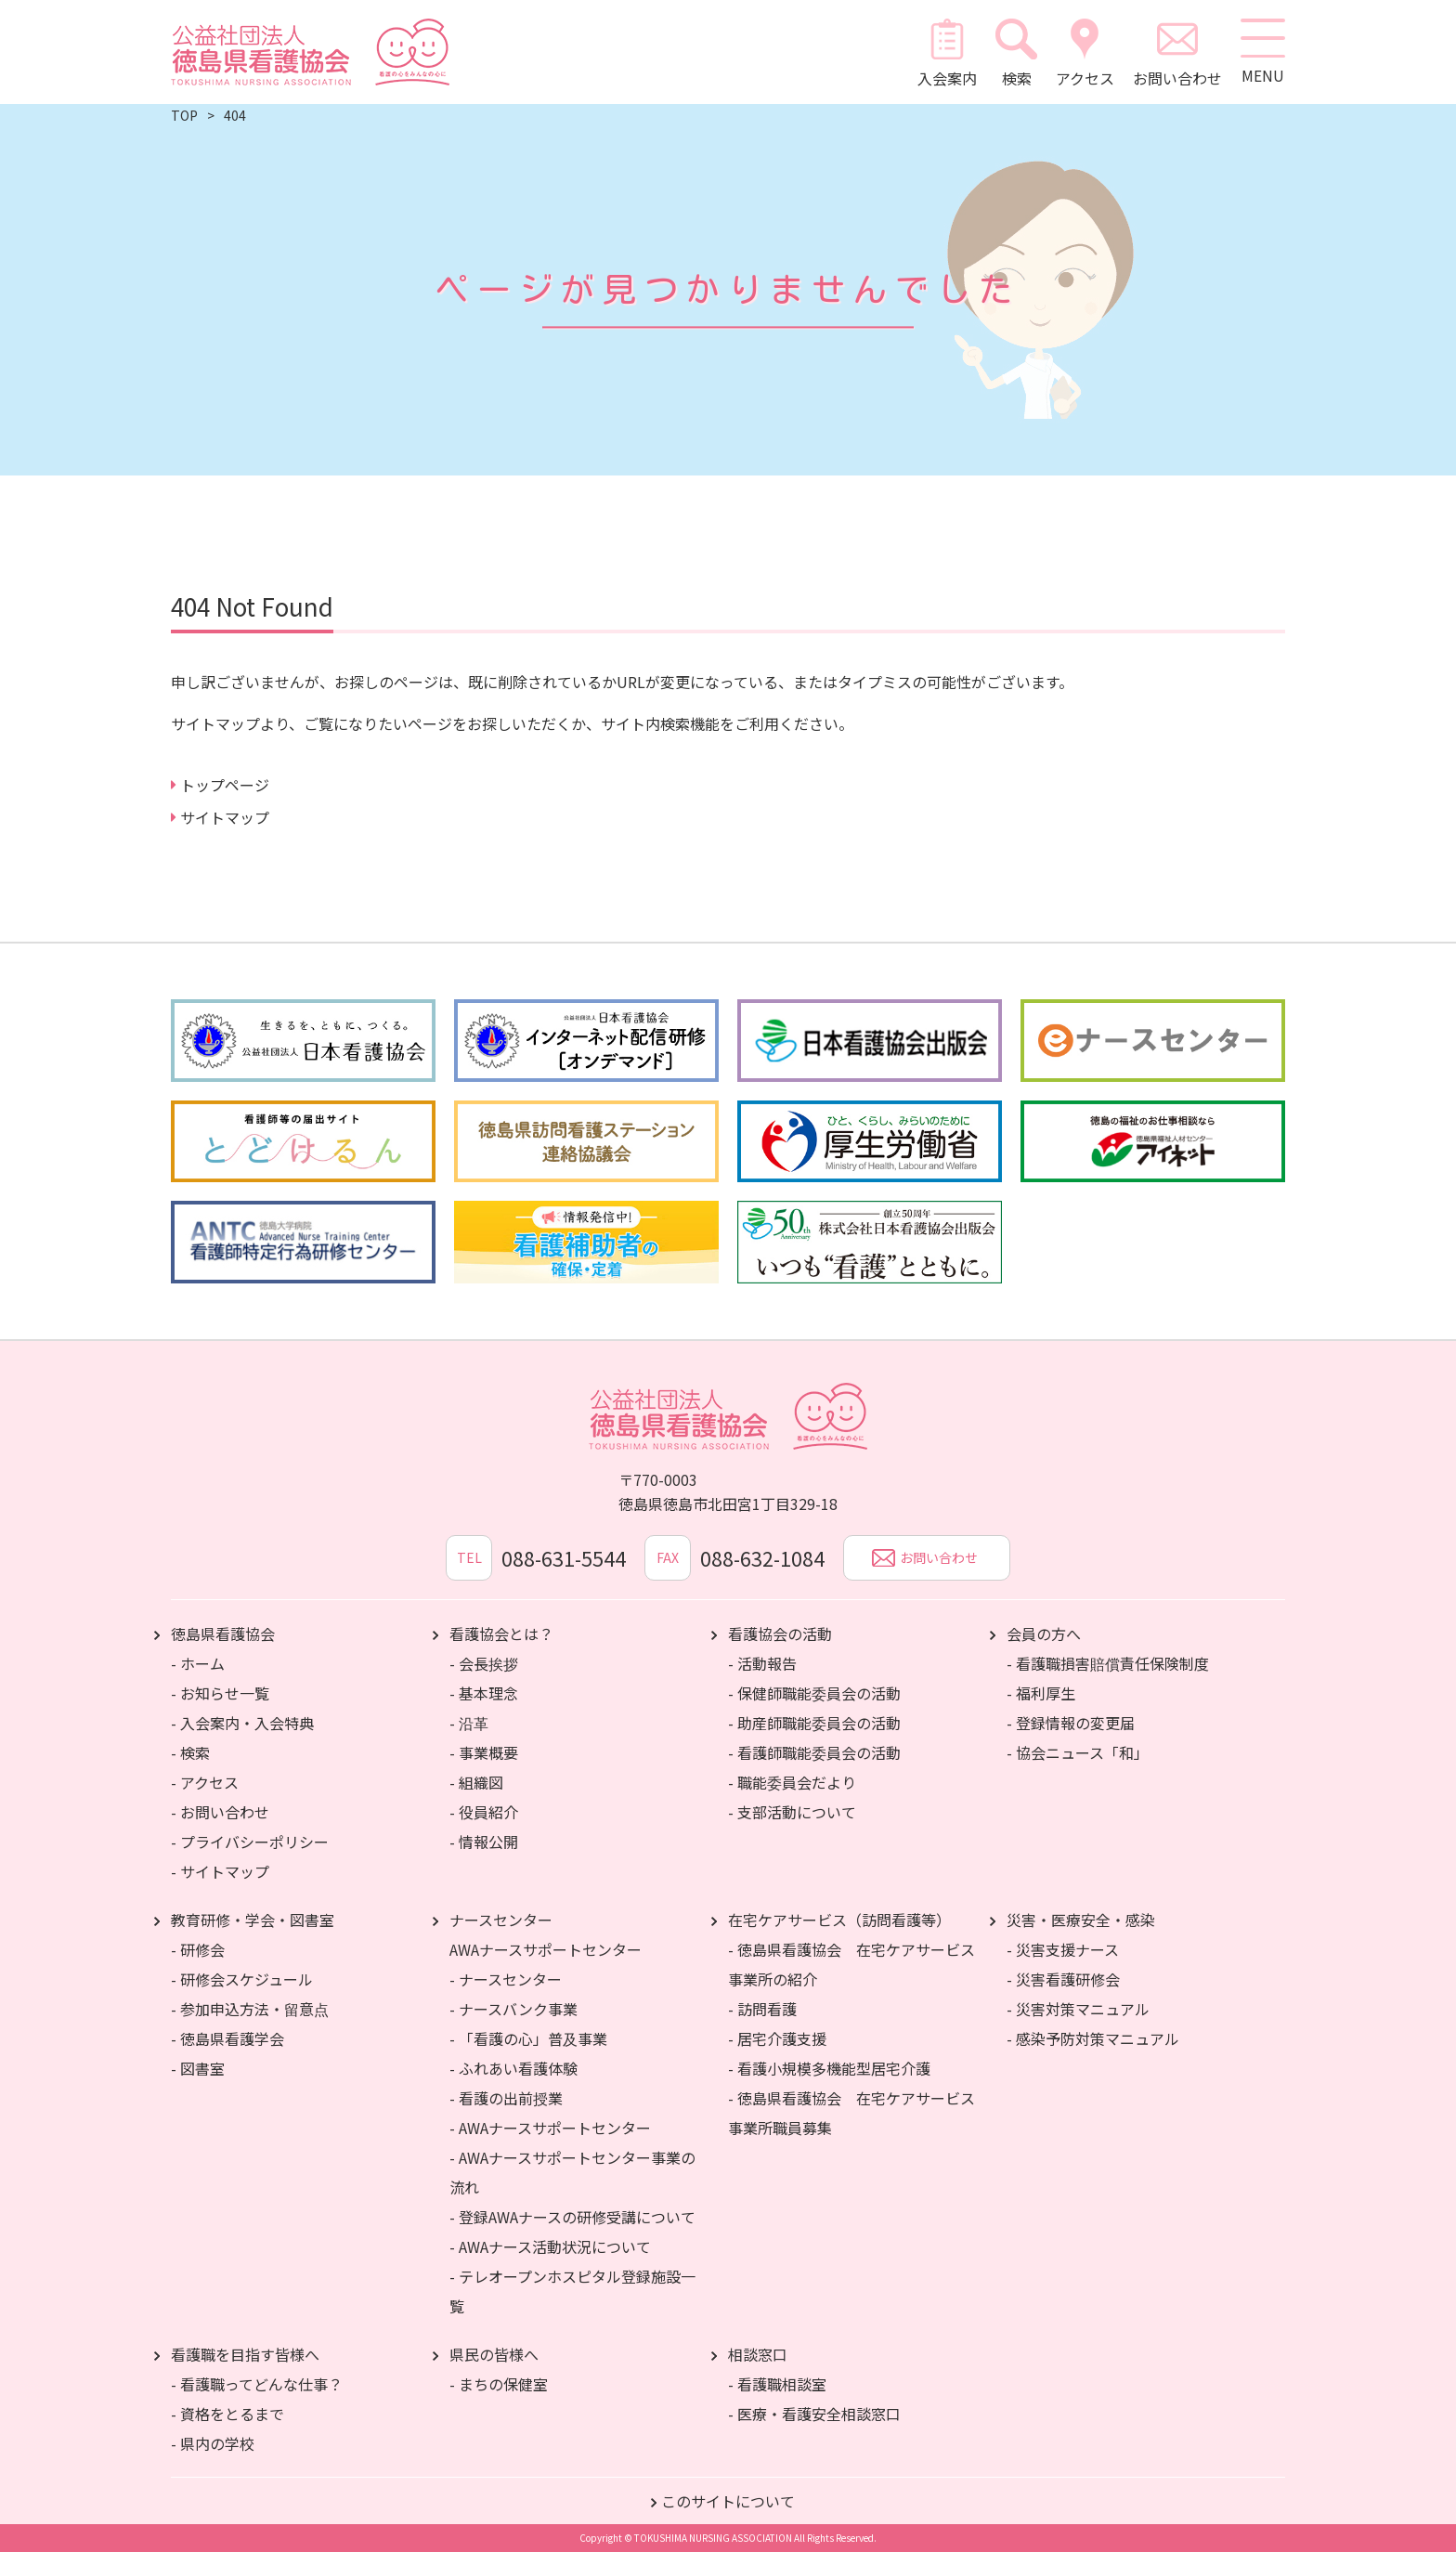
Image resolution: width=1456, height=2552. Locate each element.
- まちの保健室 (498, 2384)
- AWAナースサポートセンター (550, 2127)
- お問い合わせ (220, 1812)
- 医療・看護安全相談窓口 (814, 2413)
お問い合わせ (1175, 52)
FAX (667, 1557)
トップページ (224, 785)
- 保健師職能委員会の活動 (814, 1693)
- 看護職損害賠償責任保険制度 (1108, 1663)
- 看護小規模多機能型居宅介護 (829, 2068)
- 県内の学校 (212, 2443)
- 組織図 (476, 1782)
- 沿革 (468, 1723)
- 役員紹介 (483, 1812)
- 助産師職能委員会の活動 (814, 1723)
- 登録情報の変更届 (1071, 1723)
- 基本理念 (483, 1693)
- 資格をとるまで (227, 2413)
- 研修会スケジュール (242, 1979)
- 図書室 (198, 2068)
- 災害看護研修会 (1063, 1979)
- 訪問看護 (762, 2009)
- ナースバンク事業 (513, 2009)
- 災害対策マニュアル (1078, 2009)
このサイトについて (728, 2501)
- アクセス (205, 1782)
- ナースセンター (505, 1979)
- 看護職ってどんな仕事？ (257, 2384)
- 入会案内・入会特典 (242, 1723)
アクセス (1083, 52)
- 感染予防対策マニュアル (1093, 2038)
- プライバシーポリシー (250, 1841)
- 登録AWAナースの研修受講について (572, 2217)
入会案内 (946, 52)
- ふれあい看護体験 (513, 2068)
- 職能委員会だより (792, 1782)
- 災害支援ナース (1063, 1949)
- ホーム (198, 1663)
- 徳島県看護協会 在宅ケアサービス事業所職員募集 (851, 2113)
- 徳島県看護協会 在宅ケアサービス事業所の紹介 (851, 1964)
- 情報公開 (483, 1841)
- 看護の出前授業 (506, 2098)
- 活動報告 (762, 1663)
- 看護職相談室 (777, 2384)
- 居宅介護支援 (777, 2038)
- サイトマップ (220, 1871)
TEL (467, 1557)
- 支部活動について (792, 1812)
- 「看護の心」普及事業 (528, 2038)
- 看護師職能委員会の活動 (814, 1752)
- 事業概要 (483, 1752)
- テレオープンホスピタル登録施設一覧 (572, 2291)
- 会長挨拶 (483, 1663)
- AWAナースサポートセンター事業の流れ (572, 2172)
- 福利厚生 (1041, 1693)
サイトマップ (224, 817)
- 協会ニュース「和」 (1078, 1752)
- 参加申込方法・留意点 (250, 2009)
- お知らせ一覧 (220, 1693)
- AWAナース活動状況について (550, 2246)
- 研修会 (198, 1949)
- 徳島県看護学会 (227, 2038)
